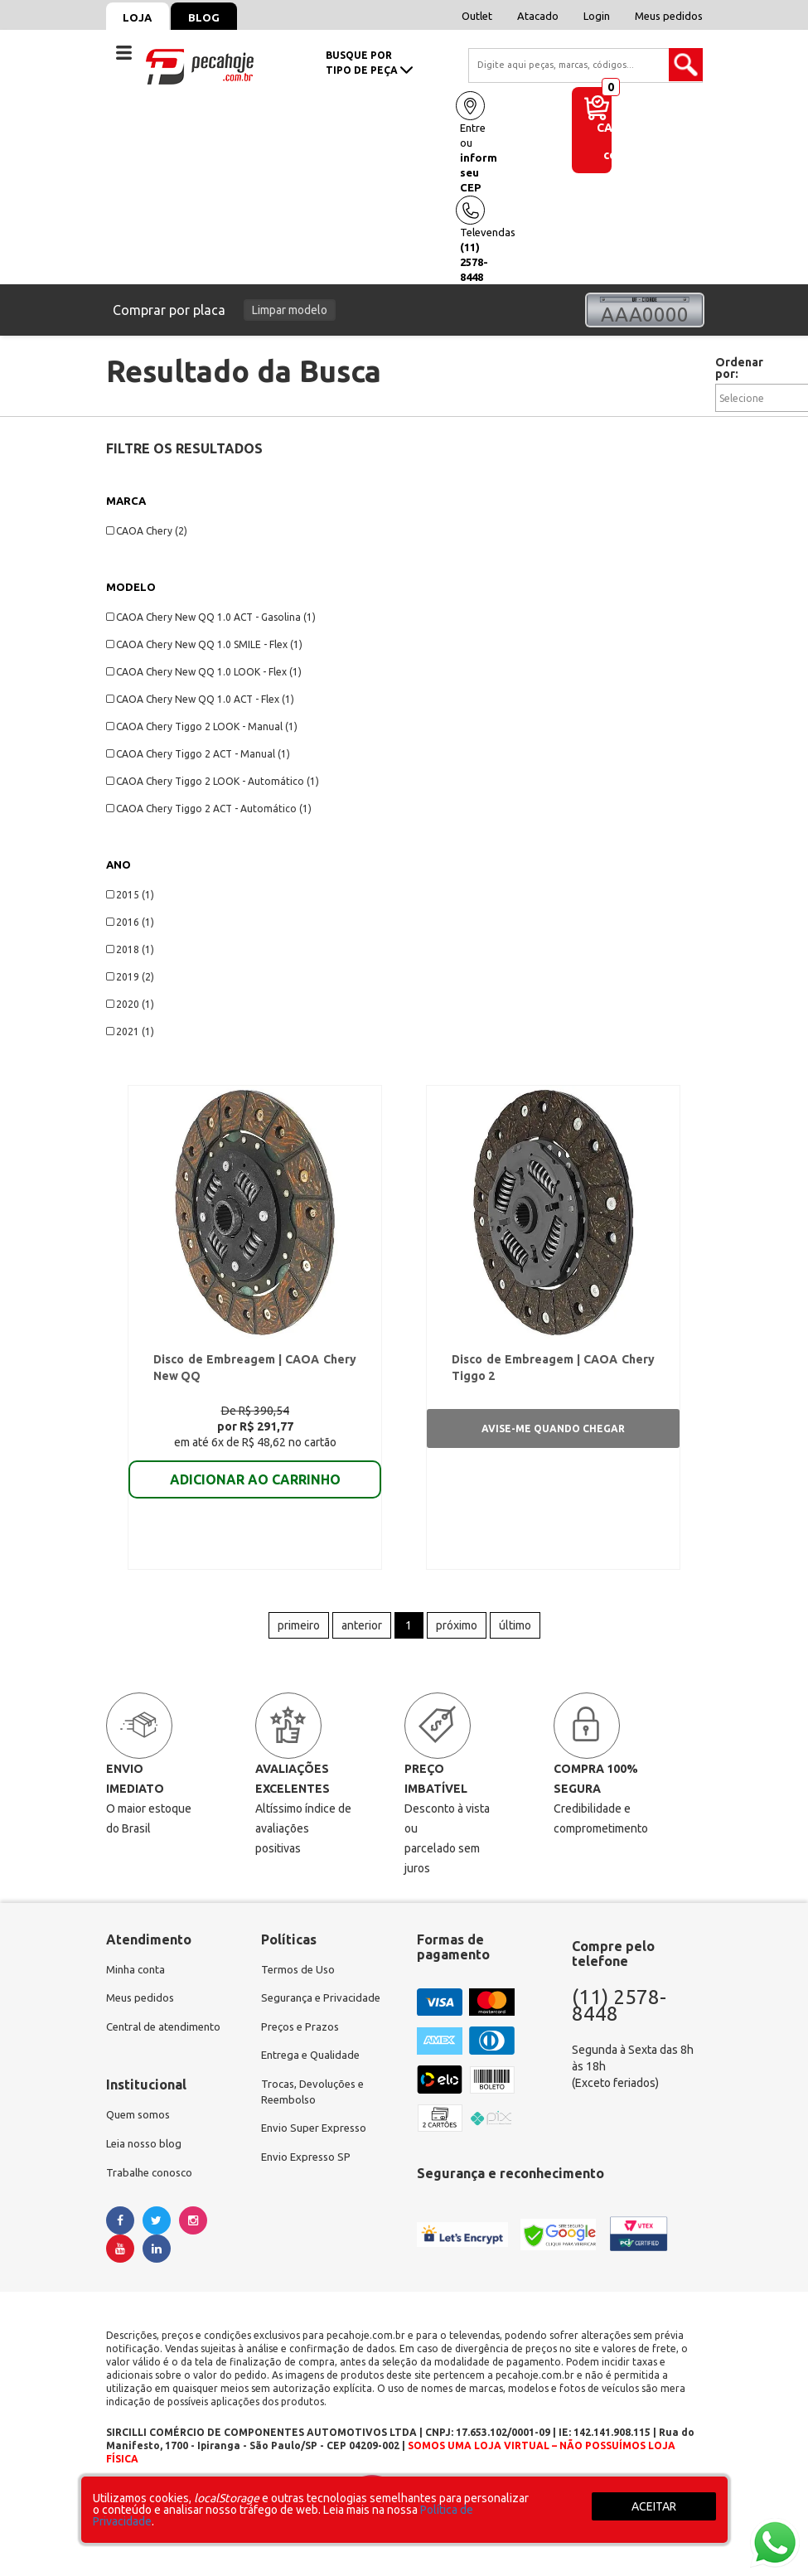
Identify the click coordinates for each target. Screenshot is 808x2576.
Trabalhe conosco (152, 2186)
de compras (627, 149)
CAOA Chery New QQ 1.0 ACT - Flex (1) (200, 699)
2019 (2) (130, 976)
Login (596, 16)
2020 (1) (130, 1004)
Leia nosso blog (146, 2156)
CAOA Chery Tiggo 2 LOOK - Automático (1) (212, 781)
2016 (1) (130, 922)
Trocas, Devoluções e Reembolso (316, 2105)
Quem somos (140, 2126)
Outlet (477, 16)
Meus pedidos (669, 16)
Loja (141, 17)
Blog (214, 17)
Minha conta (137, 1977)
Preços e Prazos (302, 2037)
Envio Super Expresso (317, 2143)
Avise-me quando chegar (553, 1432)
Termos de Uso (299, 1977)
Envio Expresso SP (308, 2173)
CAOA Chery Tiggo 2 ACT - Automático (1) (209, 808)
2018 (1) (130, 949)
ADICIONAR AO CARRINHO (255, 1483)
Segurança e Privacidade (323, 2007)
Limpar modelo (289, 310)
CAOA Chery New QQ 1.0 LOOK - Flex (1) (204, 671)
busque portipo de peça (369, 62)
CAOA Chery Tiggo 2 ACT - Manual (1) (198, 753)
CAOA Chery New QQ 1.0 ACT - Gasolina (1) (211, 617)
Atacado (538, 16)
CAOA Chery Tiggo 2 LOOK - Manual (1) (202, 726)
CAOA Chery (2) (146, 530)
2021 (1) (130, 1031)
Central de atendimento (167, 2037)
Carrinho (627, 127)
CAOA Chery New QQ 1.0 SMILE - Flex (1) (204, 644)
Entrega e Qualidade (313, 2067)
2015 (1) (130, 894)
